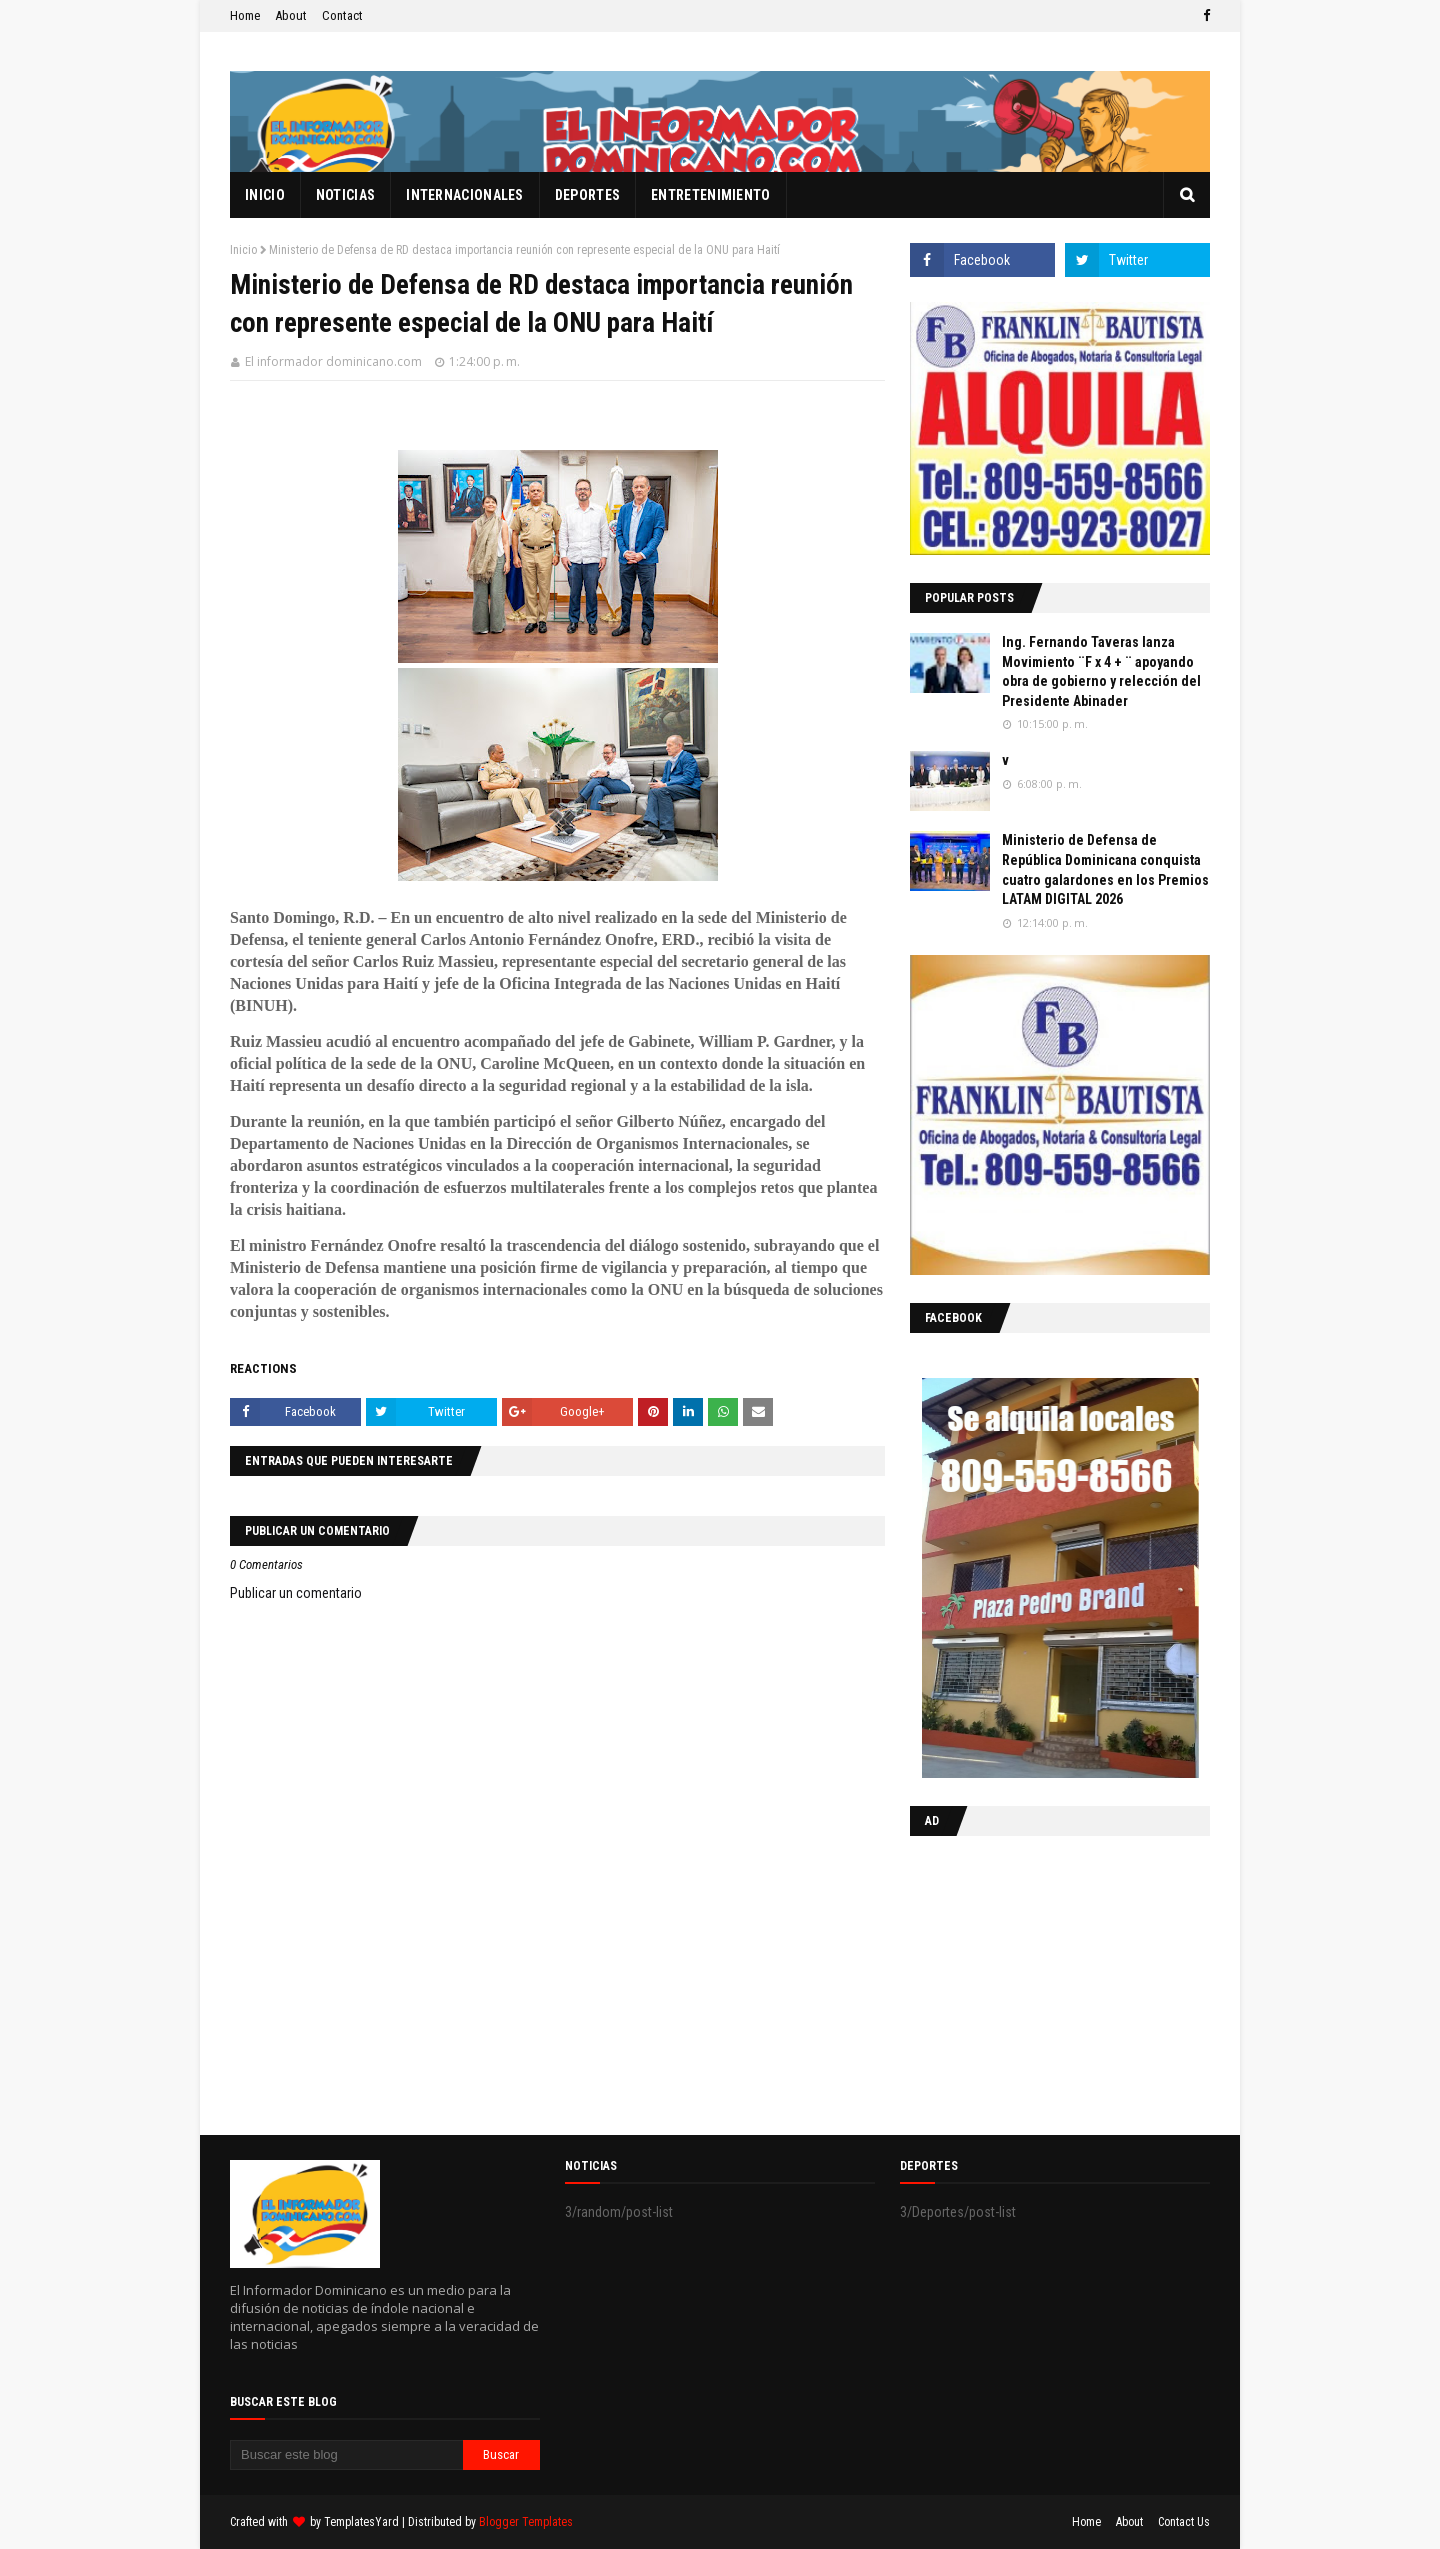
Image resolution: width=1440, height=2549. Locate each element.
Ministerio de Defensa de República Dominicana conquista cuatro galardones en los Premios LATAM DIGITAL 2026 (1105, 869)
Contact (342, 15)
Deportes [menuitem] (587, 195)
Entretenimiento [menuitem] (711, 195)
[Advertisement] (1035, 1981)
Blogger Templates (526, 2522)
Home (245, 15)
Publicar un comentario (296, 1593)
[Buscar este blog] (346, 2455)
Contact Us (1184, 2522)
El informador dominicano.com (333, 361)
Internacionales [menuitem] (465, 195)
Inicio (243, 250)
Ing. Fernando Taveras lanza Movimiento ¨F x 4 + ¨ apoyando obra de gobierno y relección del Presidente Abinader (1101, 671)
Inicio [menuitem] (265, 195)
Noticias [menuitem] (345, 195)
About (291, 15)
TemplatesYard (361, 2522)
